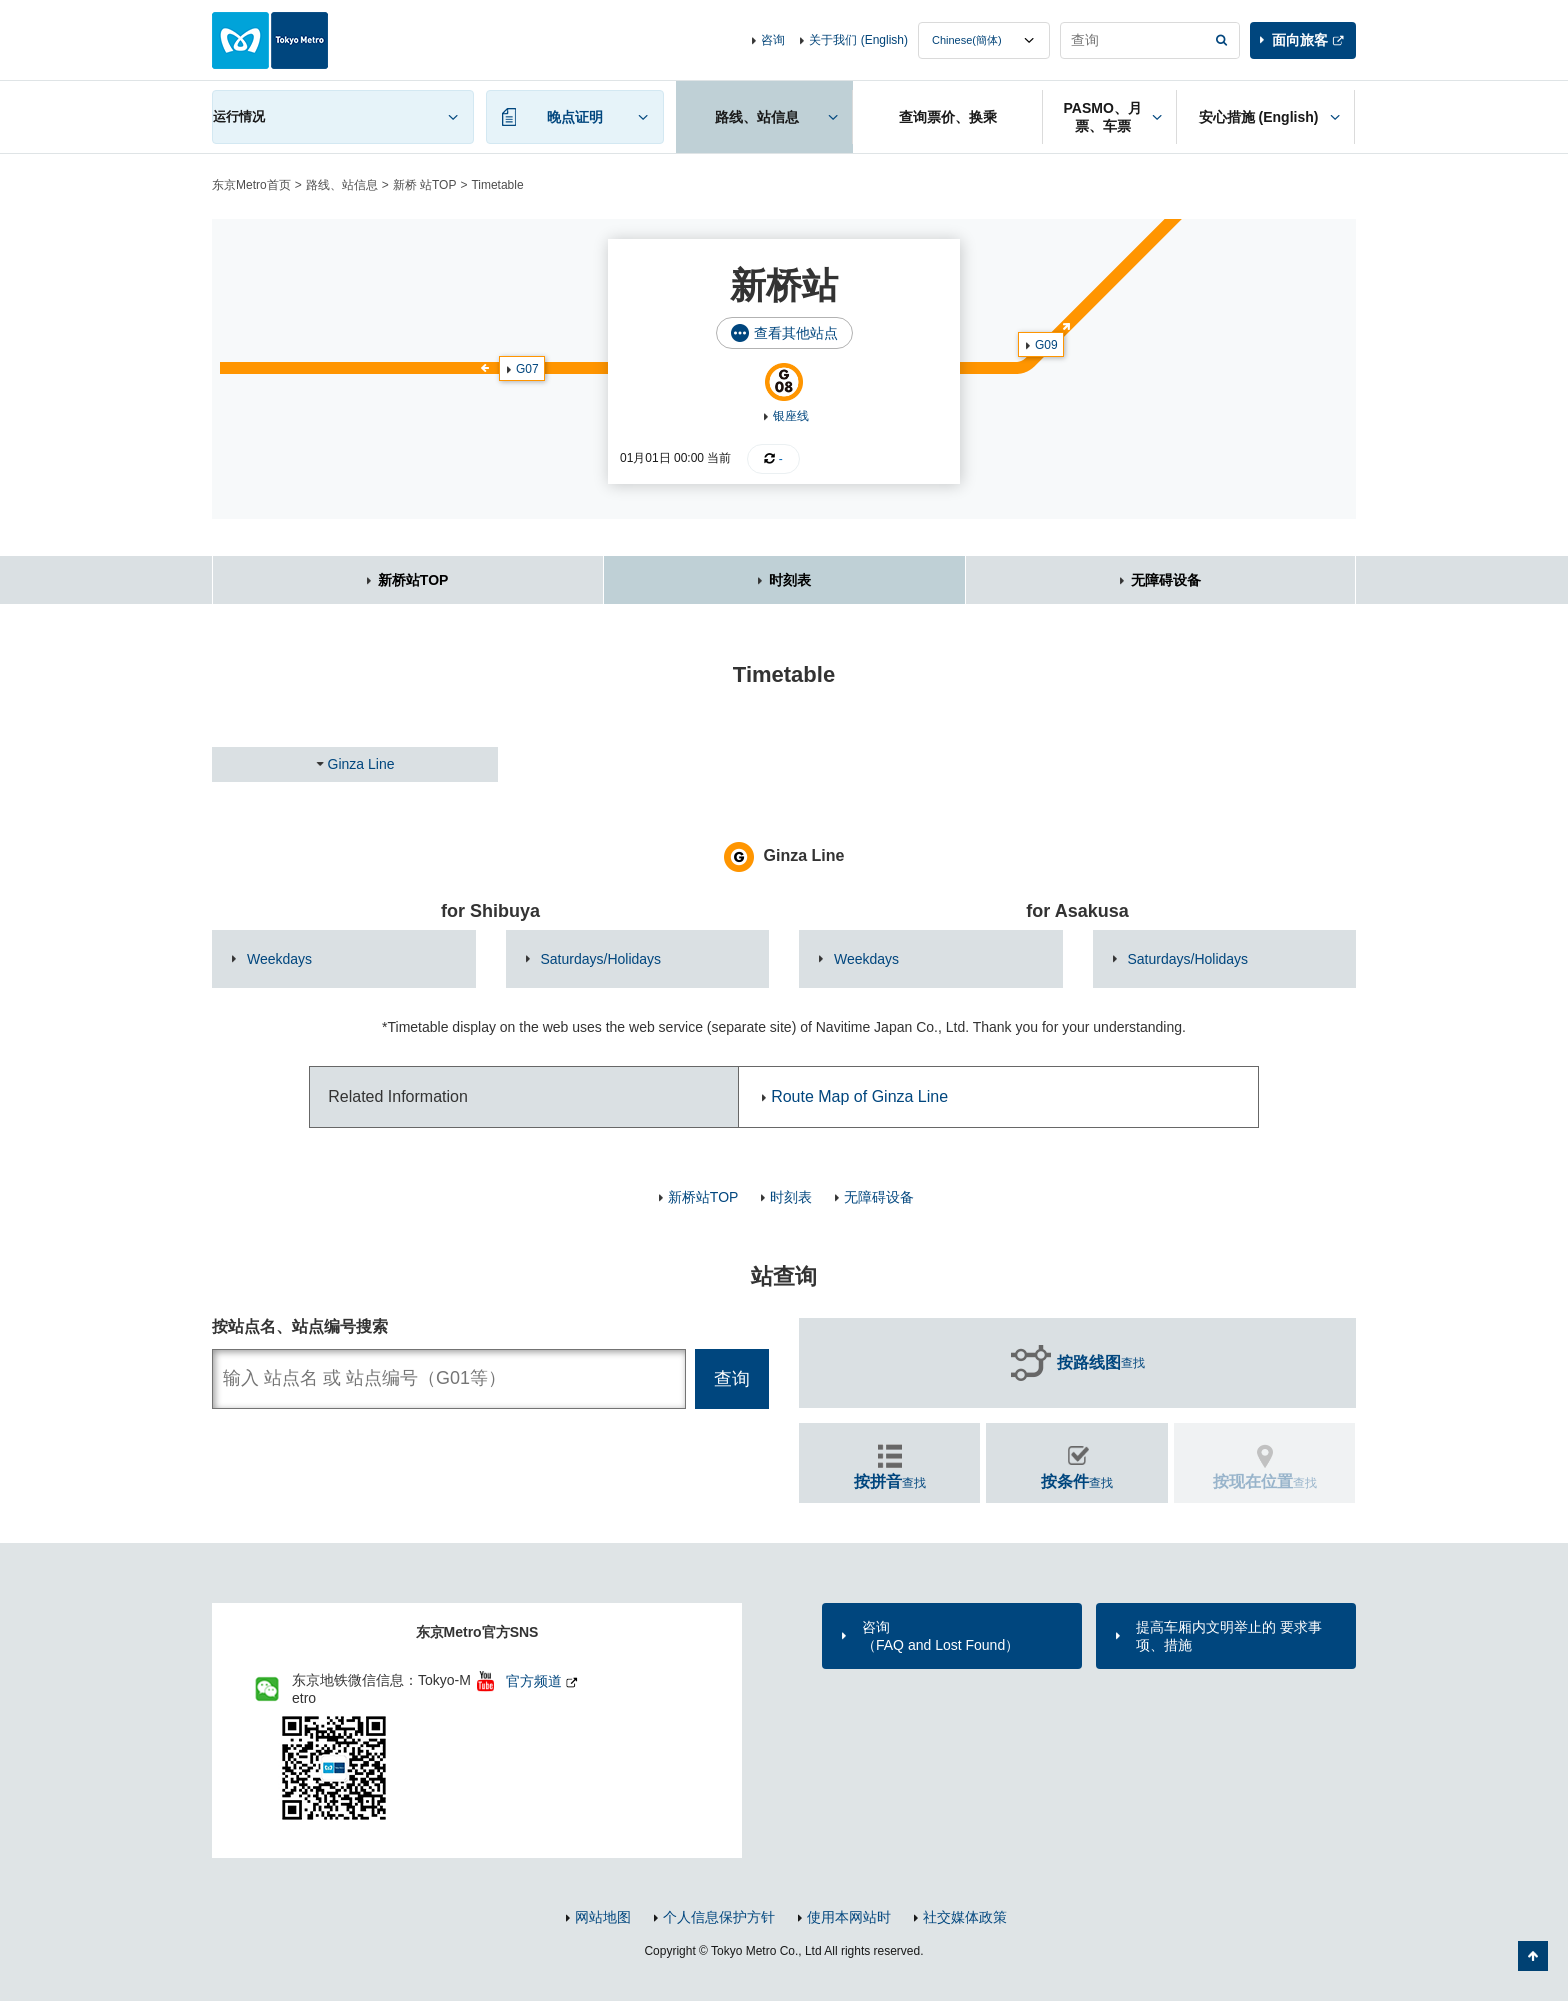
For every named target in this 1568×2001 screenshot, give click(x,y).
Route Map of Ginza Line (859, 1096)
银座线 (791, 416)
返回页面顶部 (1533, 1956)
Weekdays (279, 959)
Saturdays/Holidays (601, 959)
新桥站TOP (413, 580)
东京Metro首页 (251, 185)
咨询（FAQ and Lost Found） (940, 1636)
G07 (527, 369)
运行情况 (239, 116)
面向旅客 (1300, 40)
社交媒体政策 (965, 1917)
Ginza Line (361, 764)
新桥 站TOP (425, 185)
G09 (1046, 345)
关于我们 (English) (858, 40)
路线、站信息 (342, 185)
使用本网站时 (849, 1917)
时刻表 (790, 580)
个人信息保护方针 (719, 1917)
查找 (1101, 1363)
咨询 (773, 40)
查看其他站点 (796, 333)
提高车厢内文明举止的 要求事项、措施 (1229, 1636)
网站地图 (603, 1917)
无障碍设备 (1166, 580)
